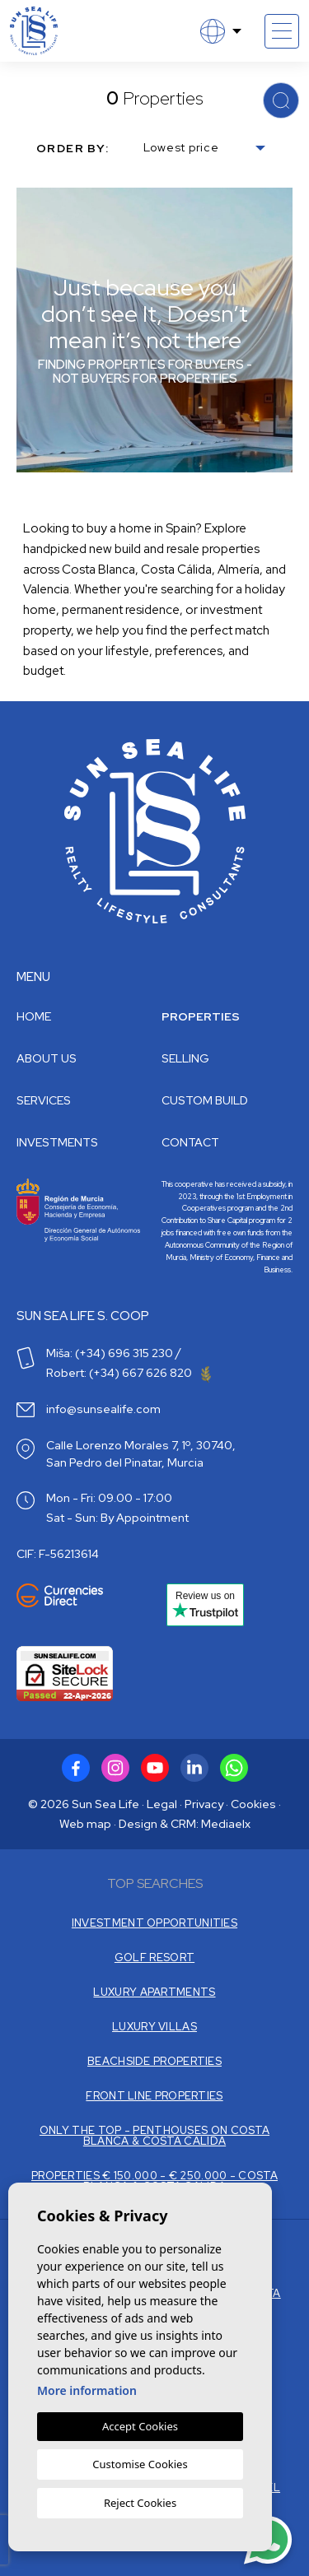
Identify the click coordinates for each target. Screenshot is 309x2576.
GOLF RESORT (154, 1957)
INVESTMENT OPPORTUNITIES (154, 1923)
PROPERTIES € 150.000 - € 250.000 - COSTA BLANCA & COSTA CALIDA (154, 2181)
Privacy (204, 1804)
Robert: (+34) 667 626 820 (128, 1372)
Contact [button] (190, 1142)
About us (46, 1058)
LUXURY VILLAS (154, 2026)
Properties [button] (201, 1016)
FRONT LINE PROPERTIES (154, 2095)
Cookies (253, 1804)
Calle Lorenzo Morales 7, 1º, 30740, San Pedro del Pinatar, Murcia (141, 1454)
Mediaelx (225, 1823)
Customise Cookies (139, 2464)
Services (43, 1100)
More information (87, 2390)
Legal (162, 1804)
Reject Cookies (140, 2502)
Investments (57, 1142)
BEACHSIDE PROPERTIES (154, 2061)
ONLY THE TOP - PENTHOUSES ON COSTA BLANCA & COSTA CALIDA (154, 2135)
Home (33, 1016)
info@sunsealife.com (103, 1409)
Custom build (205, 1100)
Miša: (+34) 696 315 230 (109, 1353)
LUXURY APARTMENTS (154, 1992)
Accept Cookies (140, 2426)
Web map (85, 1823)
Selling (185, 1058)
